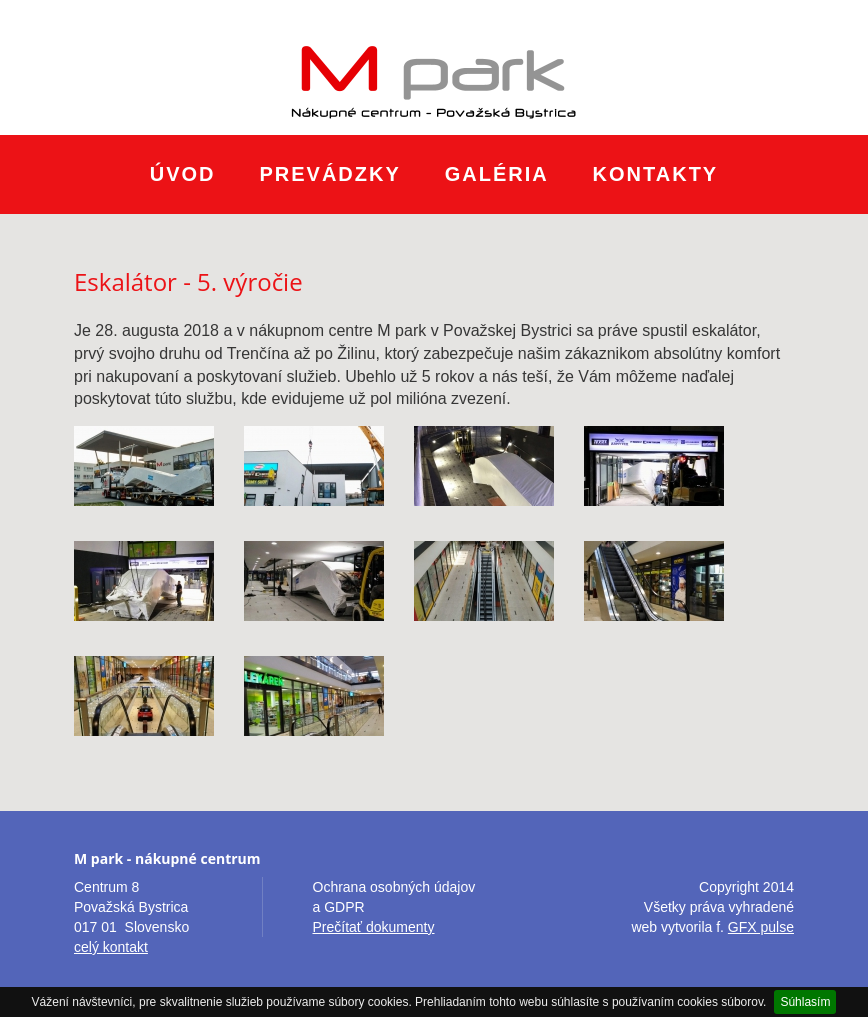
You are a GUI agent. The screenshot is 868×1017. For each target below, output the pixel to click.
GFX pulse (761, 927)
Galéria (497, 174)
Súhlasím (805, 1002)
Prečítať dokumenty (374, 927)
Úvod (183, 174)
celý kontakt (111, 947)
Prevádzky (329, 174)
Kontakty (656, 174)
